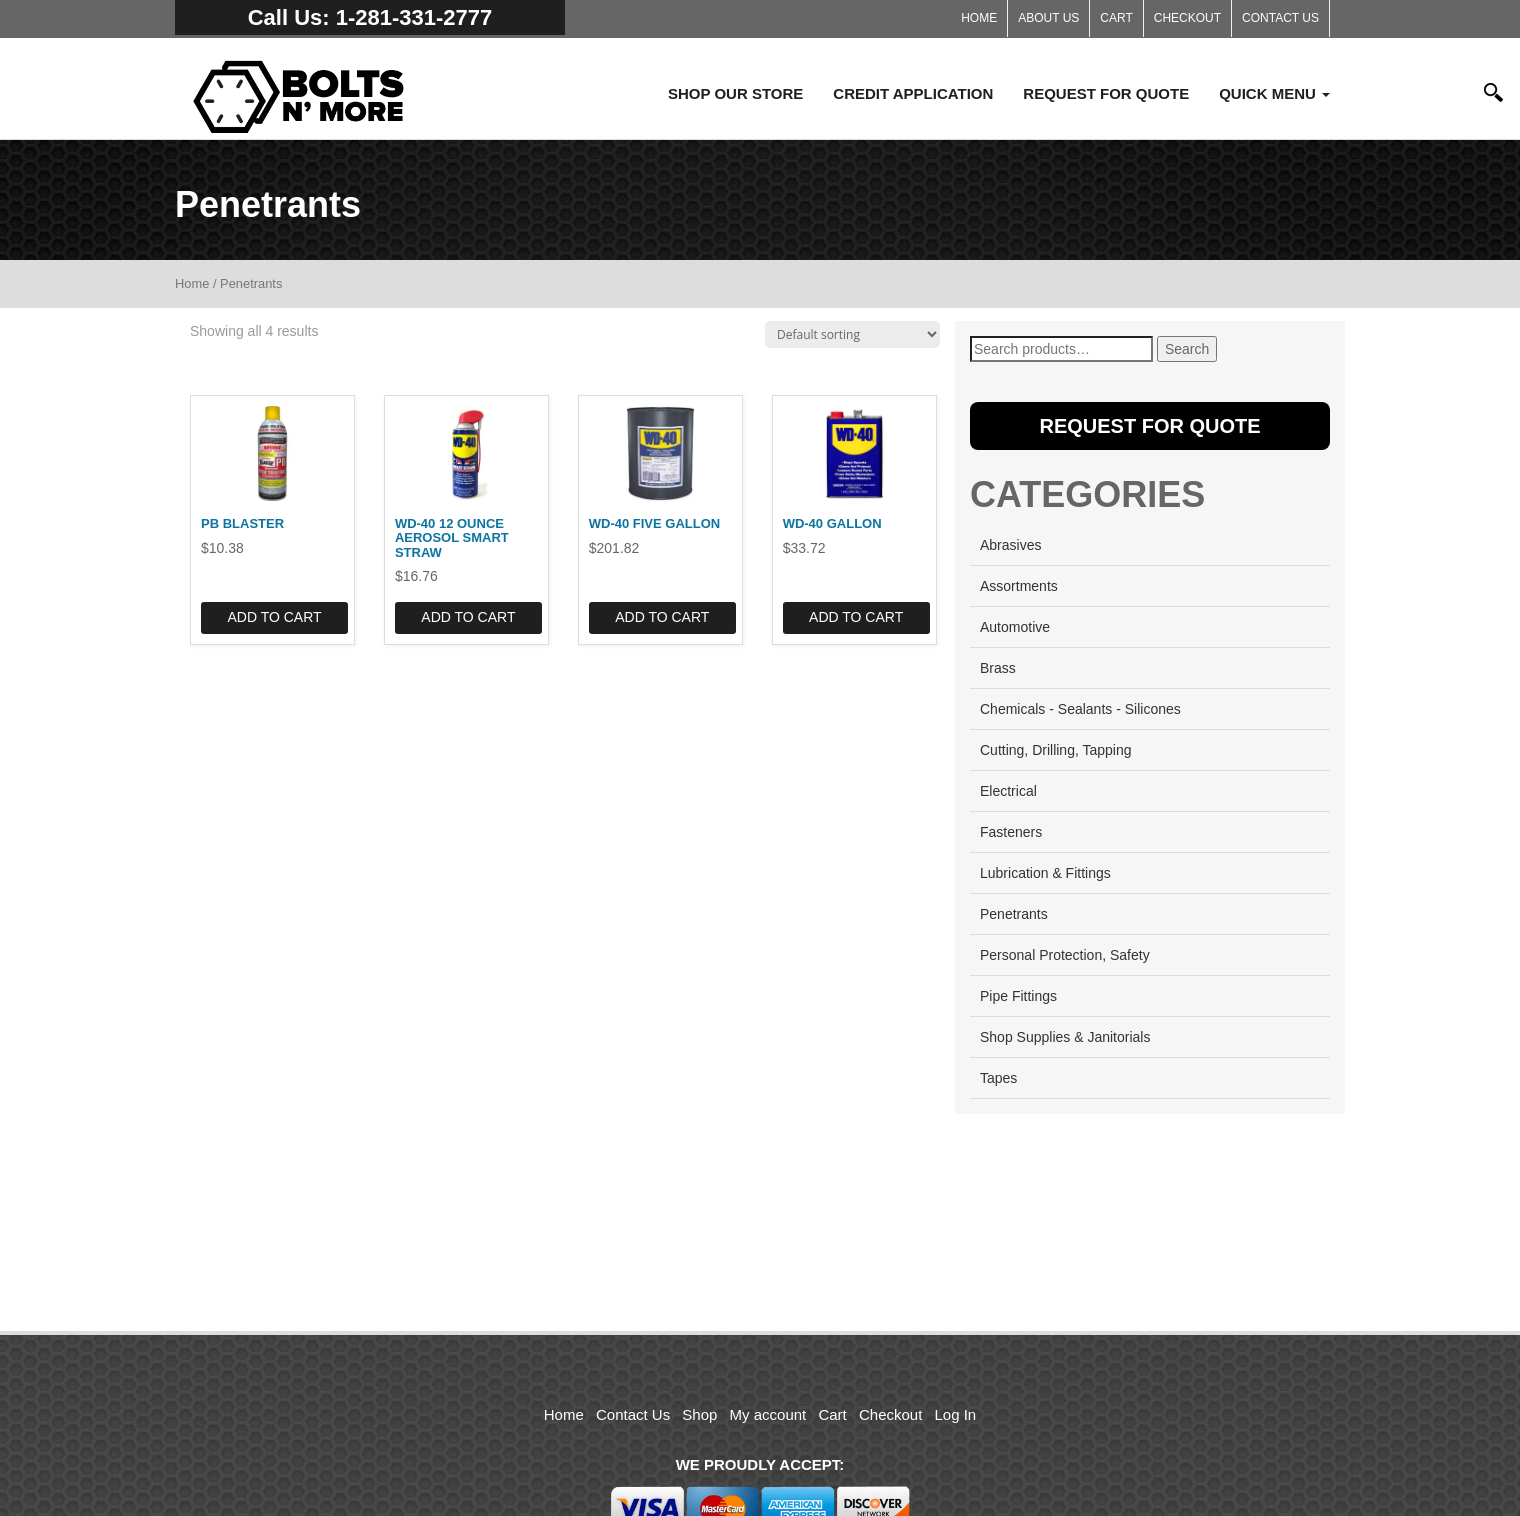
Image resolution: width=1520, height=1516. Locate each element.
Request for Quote (1106, 93)
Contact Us (1280, 18)
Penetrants (1014, 914)
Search (1187, 349)
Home (979, 18)
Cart (1116, 18)
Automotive (1015, 627)
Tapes (998, 1078)
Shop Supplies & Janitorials (1065, 1037)
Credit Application (913, 93)
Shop (699, 1414)
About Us (1048, 18)
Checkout (1187, 18)
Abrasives (1010, 545)
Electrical (1008, 791)
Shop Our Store (735, 93)
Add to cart (274, 617)
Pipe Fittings (1018, 996)
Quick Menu (1274, 93)
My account (768, 1414)
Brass (998, 668)
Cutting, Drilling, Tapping (1056, 750)
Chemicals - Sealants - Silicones (1080, 709)
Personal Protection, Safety (1065, 955)
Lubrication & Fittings (1045, 873)
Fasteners (1011, 832)
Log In (956, 1414)
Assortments (1019, 586)
